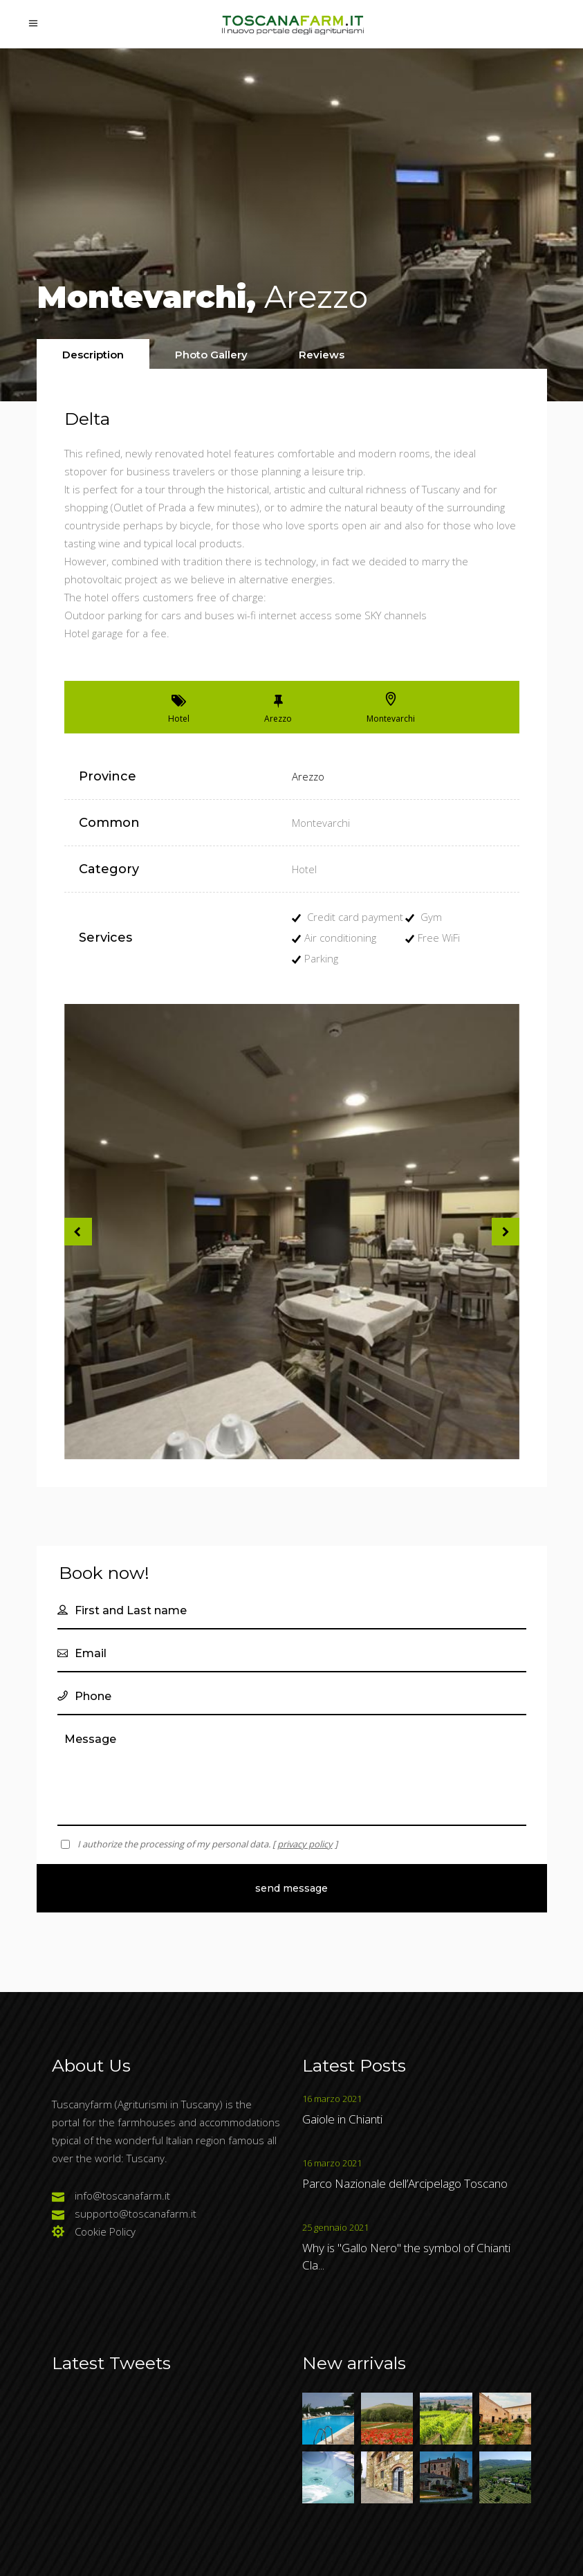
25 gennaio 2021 (335, 2227)
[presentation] (93, 355)
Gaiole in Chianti (342, 2119)
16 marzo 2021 (332, 2098)
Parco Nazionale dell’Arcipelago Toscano (405, 2183)
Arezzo (308, 776)
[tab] (93, 354)
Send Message (291, 1888)
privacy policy (305, 1844)
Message (291, 1774)
